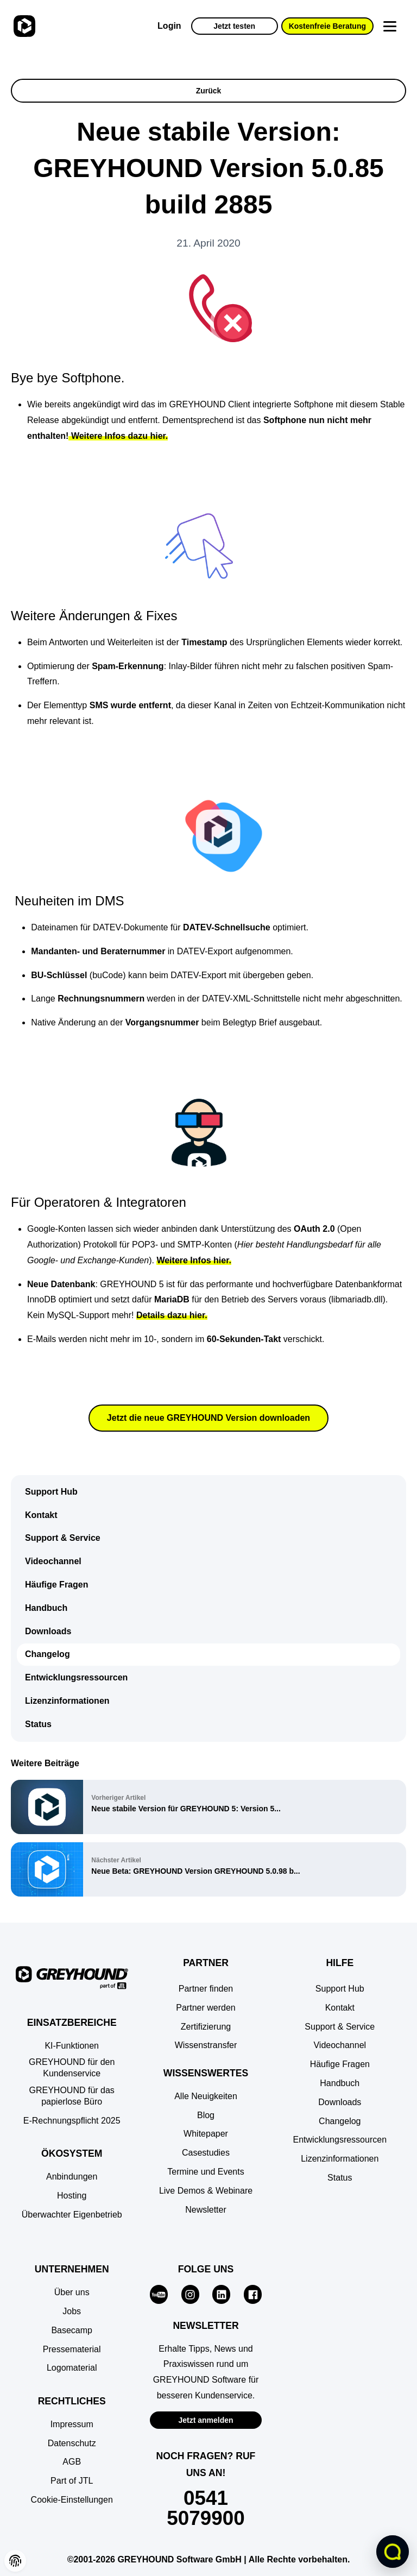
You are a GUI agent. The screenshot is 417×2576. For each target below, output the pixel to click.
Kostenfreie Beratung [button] (327, 26)
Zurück (209, 90)
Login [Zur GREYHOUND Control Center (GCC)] (169, 25)
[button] (72, 2500)
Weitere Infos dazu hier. (118, 435)
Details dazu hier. (171, 1315)
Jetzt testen (234, 26)
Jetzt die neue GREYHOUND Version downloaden (208, 1417)
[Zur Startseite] (23, 26)
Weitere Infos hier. (193, 1260)
